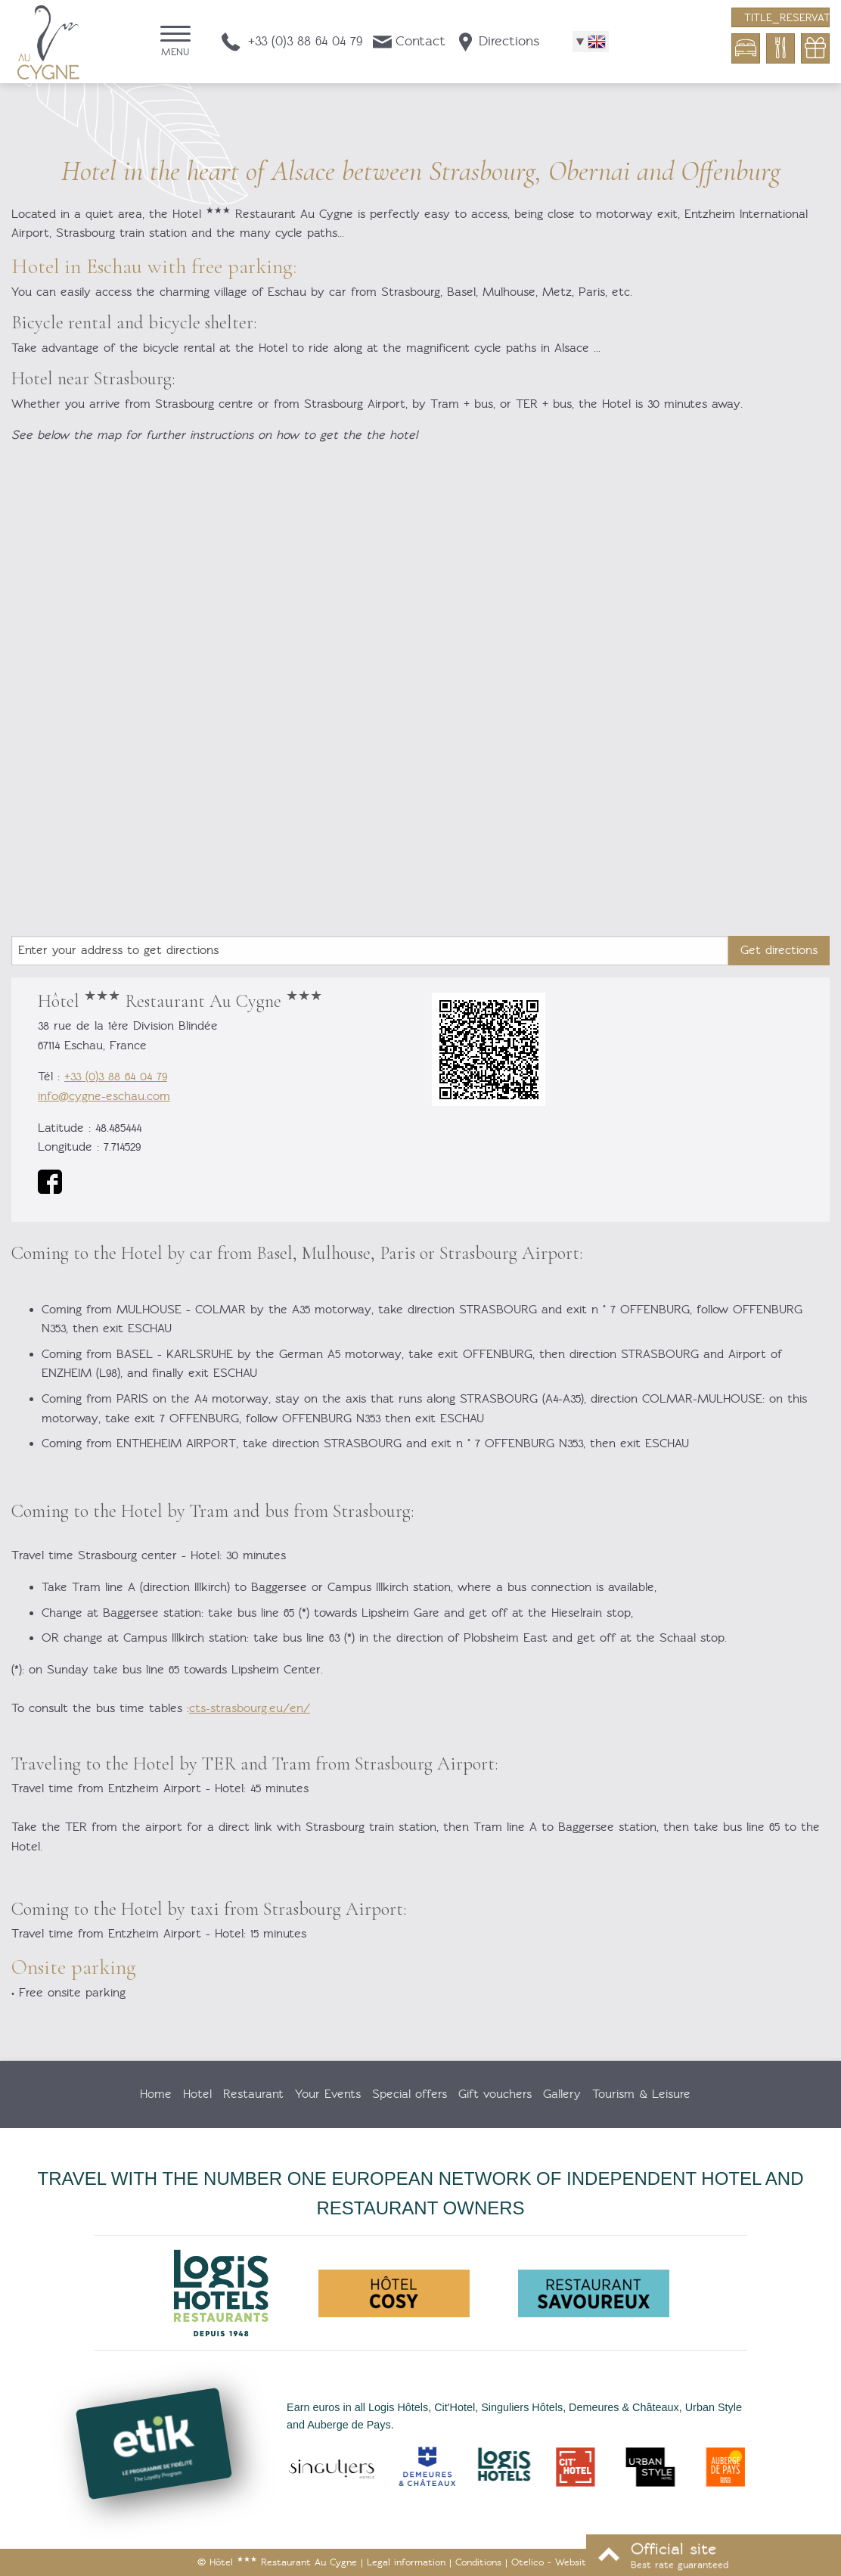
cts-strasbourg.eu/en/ (249, 1708)
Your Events (328, 2094)
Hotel (197, 2094)
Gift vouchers (495, 2094)
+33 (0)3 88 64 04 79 (115, 1076)
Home (156, 2094)
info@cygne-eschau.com (104, 1096)
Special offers (409, 2094)
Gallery (562, 2094)
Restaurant (253, 2094)
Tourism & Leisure (641, 2094)
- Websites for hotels (577, 2562)
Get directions (779, 950)
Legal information (406, 2562)
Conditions (478, 2562)
